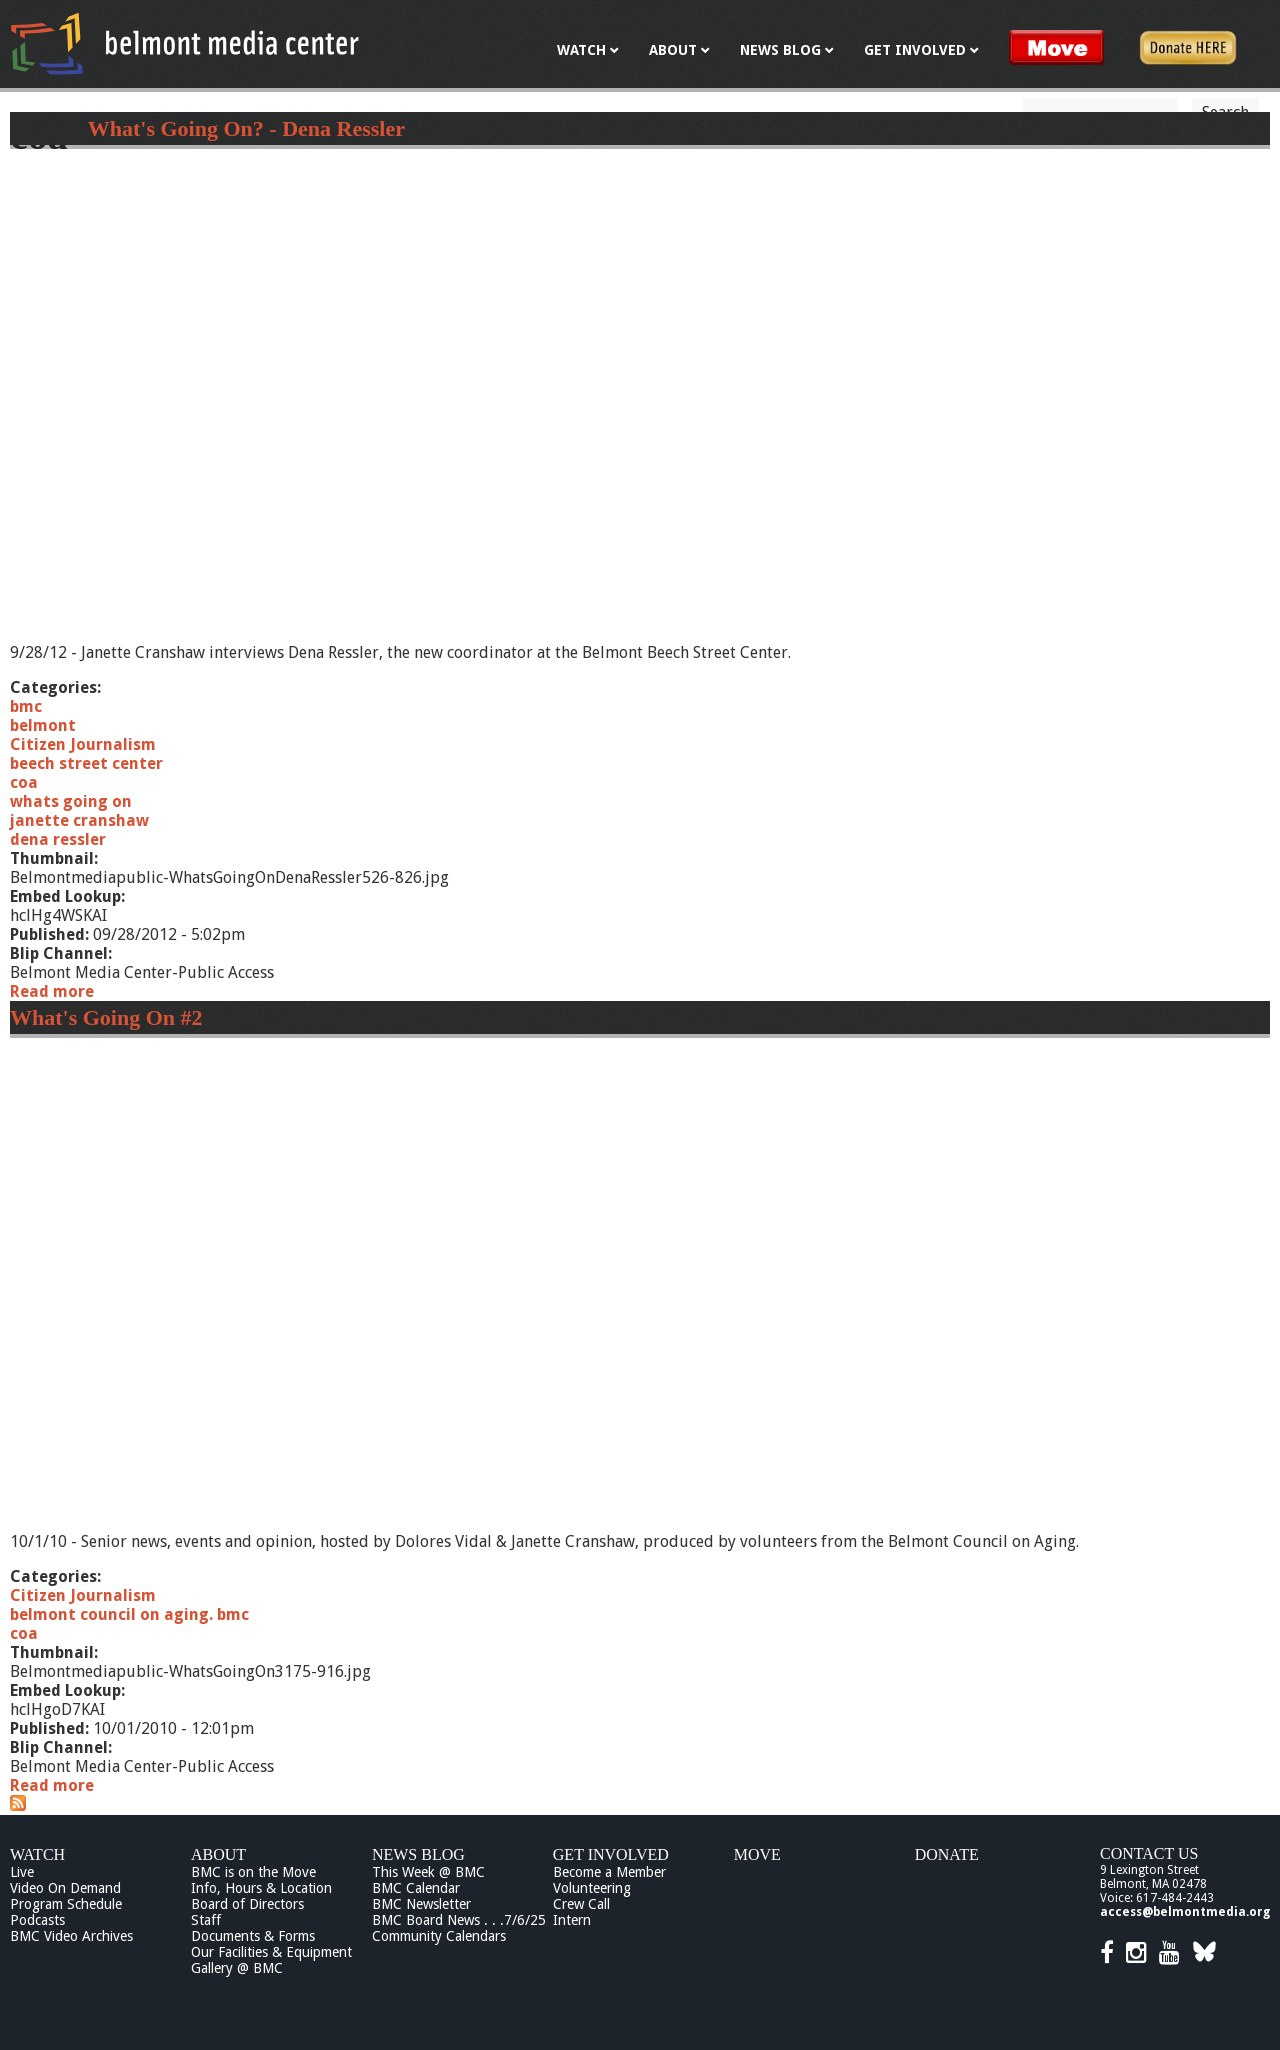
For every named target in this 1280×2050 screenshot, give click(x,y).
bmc (26, 706)
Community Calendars (439, 1936)
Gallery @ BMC (237, 1968)
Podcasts (37, 1920)
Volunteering (592, 1888)
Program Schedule (66, 1904)
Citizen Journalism (83, 744)
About (218, 1854)
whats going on (71, 801)
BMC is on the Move (253, 1872)
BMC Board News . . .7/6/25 (459, 1920)
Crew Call (581, 1904)
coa (24, 782)
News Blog (418, 1854)
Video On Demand (65, 1888)
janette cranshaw (79, 820)
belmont (43, 725)
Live (22, 1872)
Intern (572, 1920)
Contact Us (1149, 1853)
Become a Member (609, 1872)
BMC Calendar (416, 1888)
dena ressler (58, 839)
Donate (947, 1854)
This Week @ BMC (428, 1872)
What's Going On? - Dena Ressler (246, 128)
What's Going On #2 (106, 1017)
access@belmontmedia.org (1185, 1912)
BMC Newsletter (421, 1904)
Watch (37, 1854)
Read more (52, 991)
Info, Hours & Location (261, 1888)
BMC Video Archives (71, 1936)
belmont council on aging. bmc (129, 1614)
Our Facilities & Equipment (271, 1952)
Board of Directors (247, 1904)
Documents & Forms (253, 1936)
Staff (206, 1920)
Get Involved (611, 1854)
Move (757, 1854)
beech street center (86, 763)
